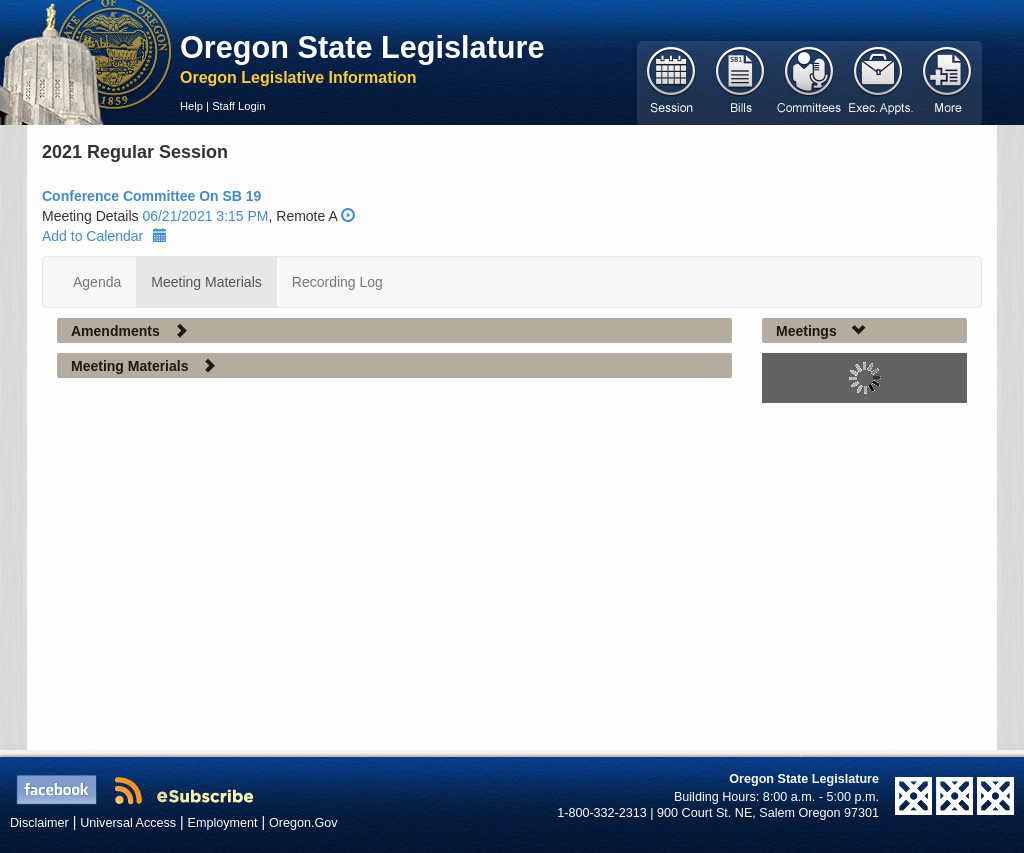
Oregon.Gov (303, 823)
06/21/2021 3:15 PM (205, 216)
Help (191, 106)
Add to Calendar (104, 236)
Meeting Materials (206, 282)
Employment (223, 823)
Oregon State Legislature (362, 47)
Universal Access (128, 823)
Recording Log (337, 282)
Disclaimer (39, 823)
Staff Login (238, 106)
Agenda (97, 282)
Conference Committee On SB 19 (151, 196)
